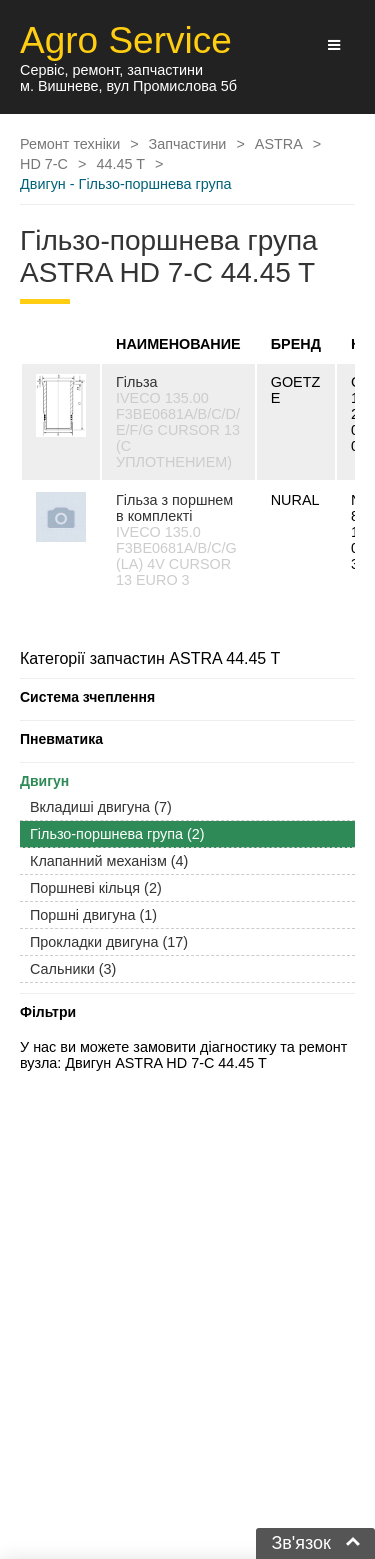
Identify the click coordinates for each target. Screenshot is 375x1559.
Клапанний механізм (109, 861)
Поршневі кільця (96, 888)
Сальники (73, 969)
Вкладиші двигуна (101, 807)
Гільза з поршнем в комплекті (174, 508)
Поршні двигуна (93, 915)
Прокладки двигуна (109, 942)
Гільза (137, 382)
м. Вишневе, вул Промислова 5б (128, 86)
